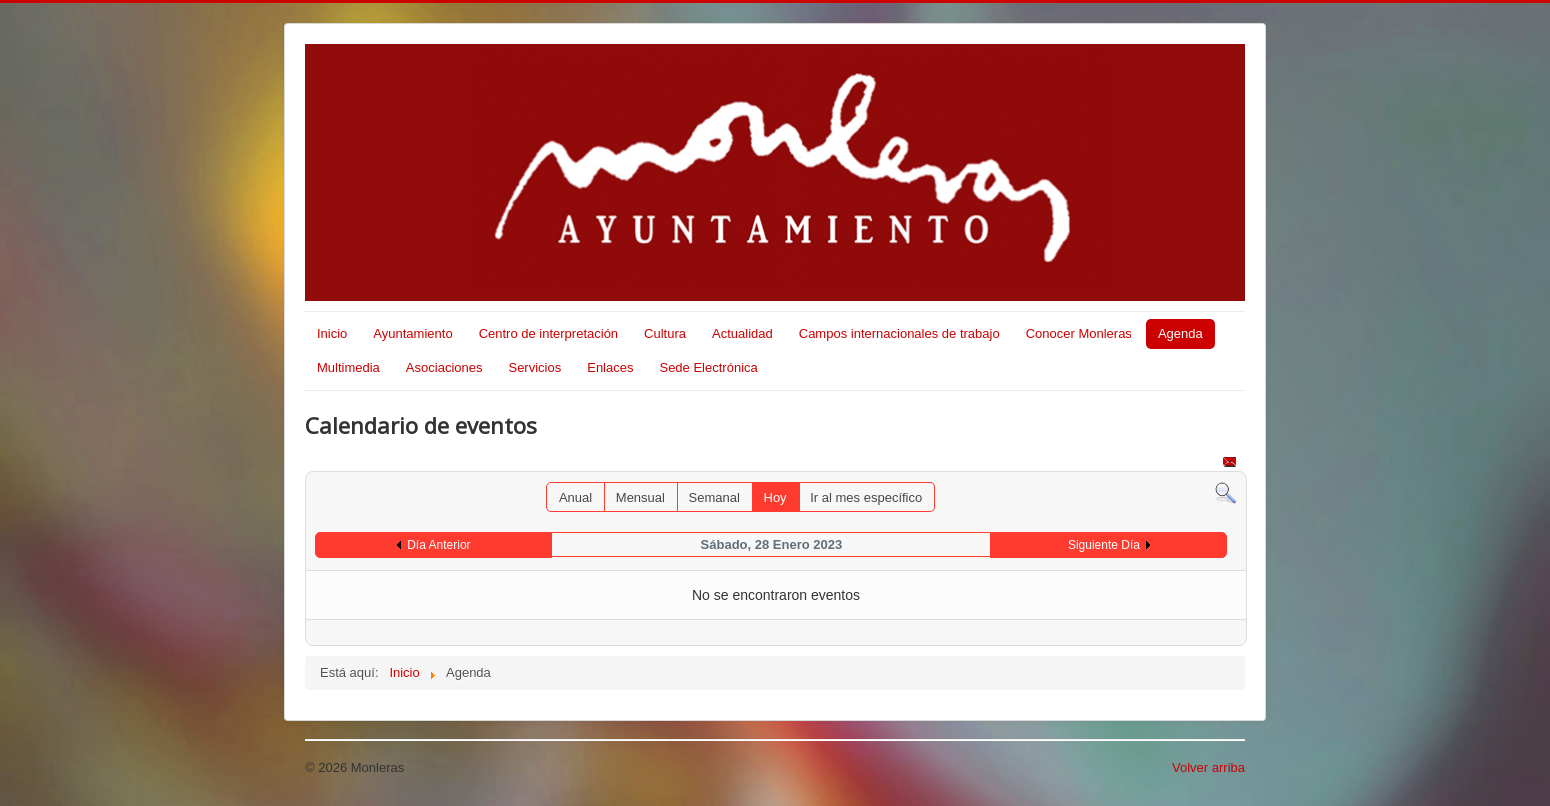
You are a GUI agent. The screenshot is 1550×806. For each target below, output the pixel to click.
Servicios (534, 367)
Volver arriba (1208, 767)
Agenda (1180, 333)
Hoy (775, 497)
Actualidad (742, 333)
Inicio (332, 333)
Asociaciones (444, 367)
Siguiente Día (1104, 545)
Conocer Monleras (1079, 333)
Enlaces (610, 367)
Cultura (665, 333)
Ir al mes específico (866, 497)
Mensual (640, 497)
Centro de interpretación (548, 333)
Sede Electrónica (708, 367)
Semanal (714, 497)
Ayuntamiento (412, 333)
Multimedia (348, 367)
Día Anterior (438, 545)
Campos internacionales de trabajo (899, 333)
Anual (575, 497)
